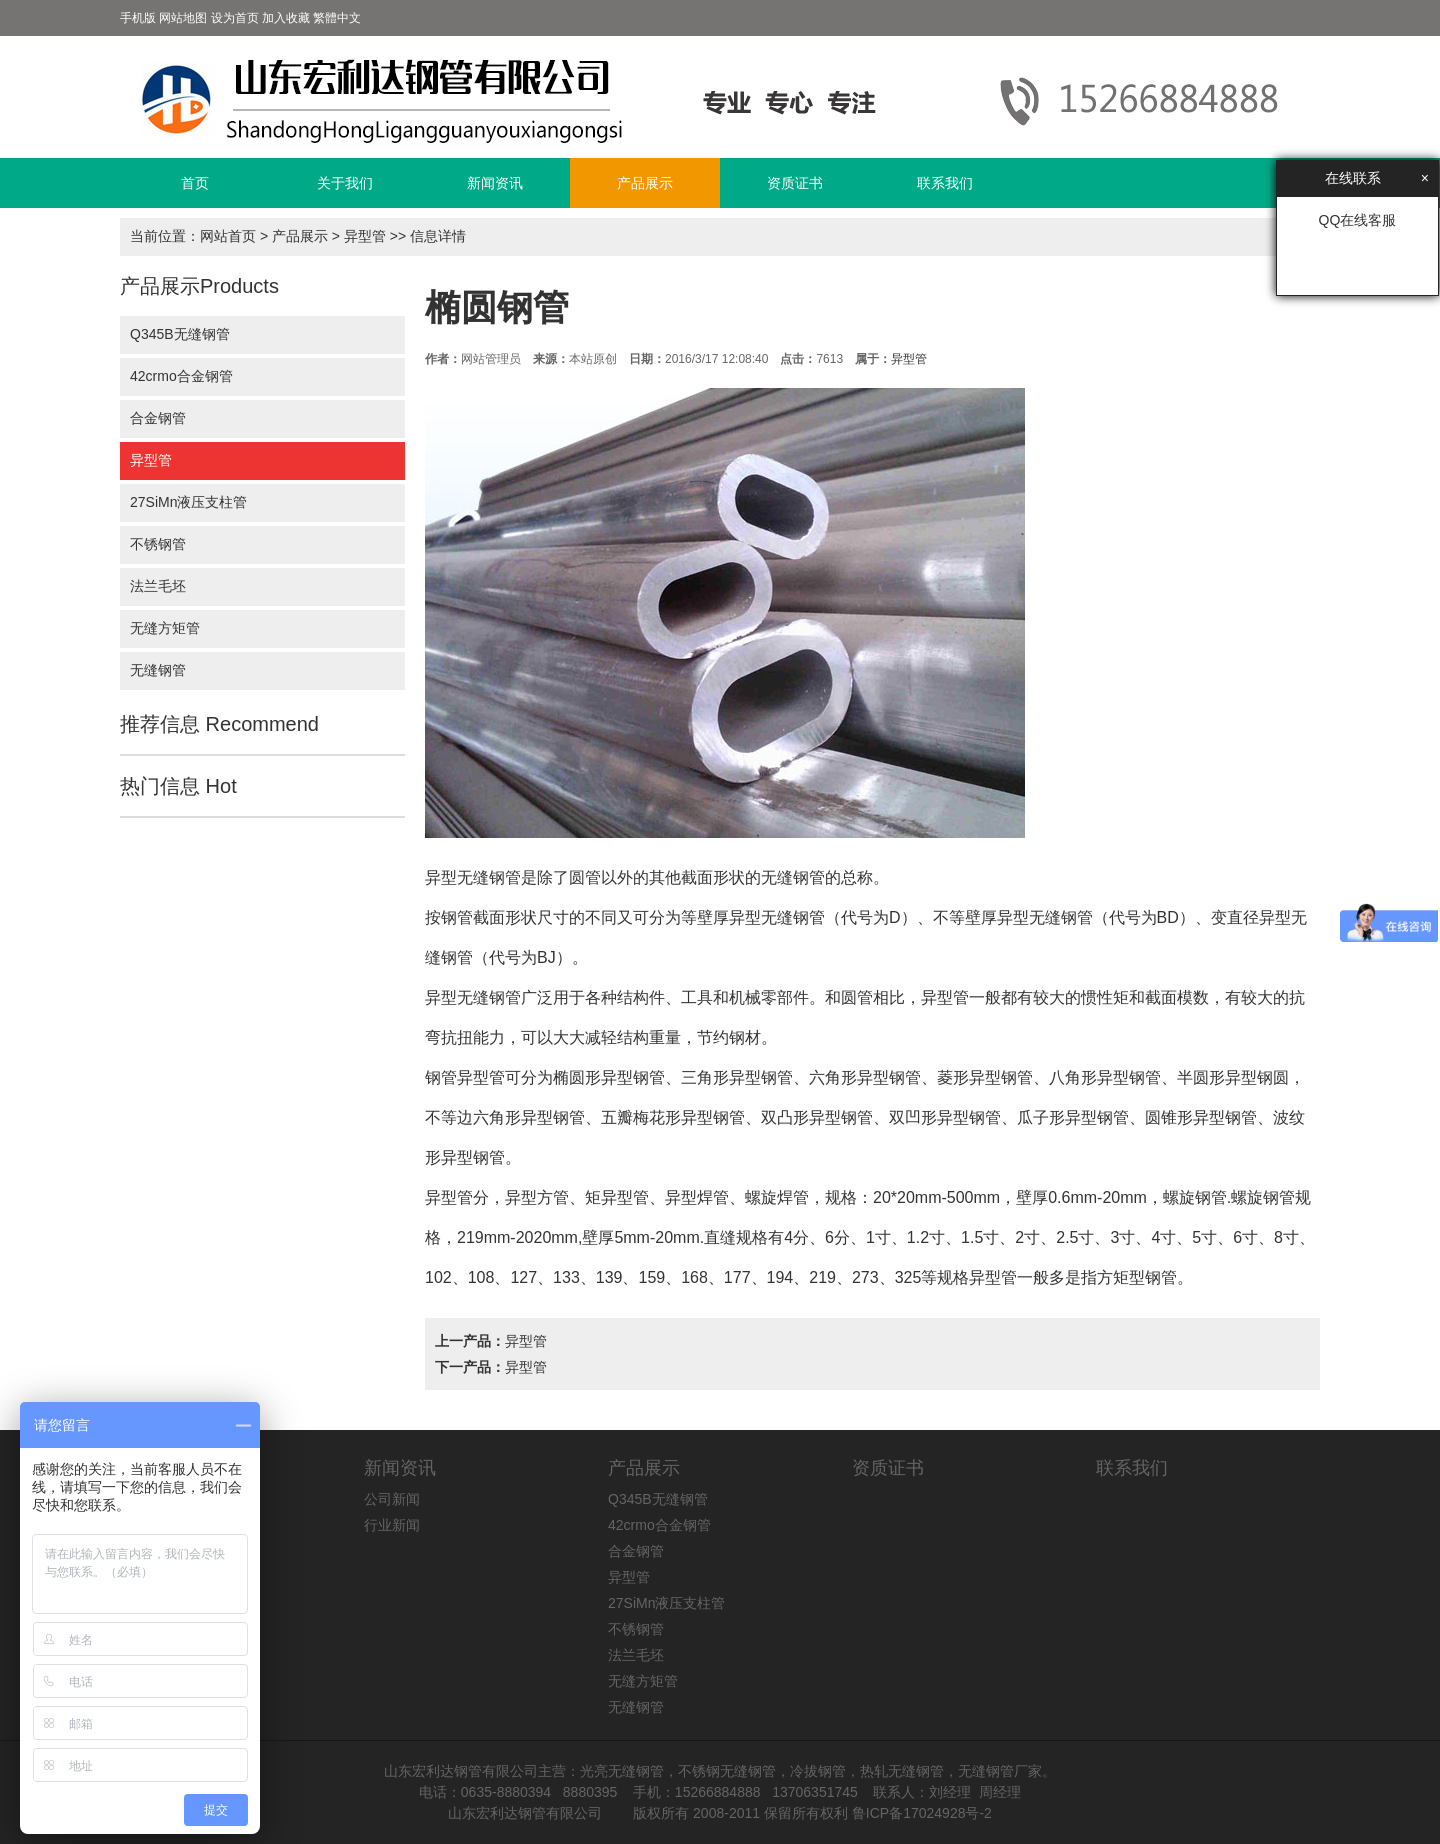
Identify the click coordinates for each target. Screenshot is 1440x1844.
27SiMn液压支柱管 (188, 502)
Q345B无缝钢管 (180, 334)
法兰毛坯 (158, 586)
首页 (195, 183)
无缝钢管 (158, 670)
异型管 (365, 236)
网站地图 (183, 18)
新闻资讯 (495, 183)
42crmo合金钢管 (181, 376)
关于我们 (345, 183)
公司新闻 (392, 1499)
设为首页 (235, 18)
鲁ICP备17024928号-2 (922, 1813)
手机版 (138, 18)
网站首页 (228, 236)
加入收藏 (286, 18)
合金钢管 (158, 418)
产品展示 (645, 183)
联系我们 (945, 183)
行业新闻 (392, 1525)
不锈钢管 (158, 544)
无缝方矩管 (165, 628)
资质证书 (795, 183)
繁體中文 (337, 18)
